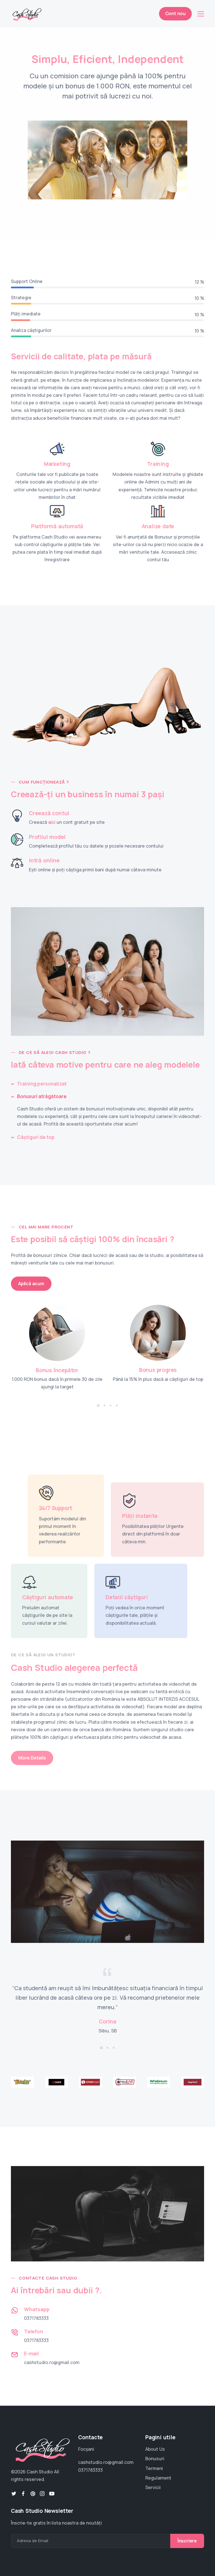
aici (51, 822)
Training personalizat (42, 1084)
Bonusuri (154, 2458)
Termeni (154, 2468)
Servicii (153, 2487)
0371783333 (36, 2318)
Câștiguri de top (36, 1137)
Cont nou (175, 13)
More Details (32, 1758)
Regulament (158, 2478)
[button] (98, 1405)
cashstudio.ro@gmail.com (52, 2362)
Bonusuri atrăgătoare (42, 1096)
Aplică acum (31, 1283)
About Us (155, 2449)
